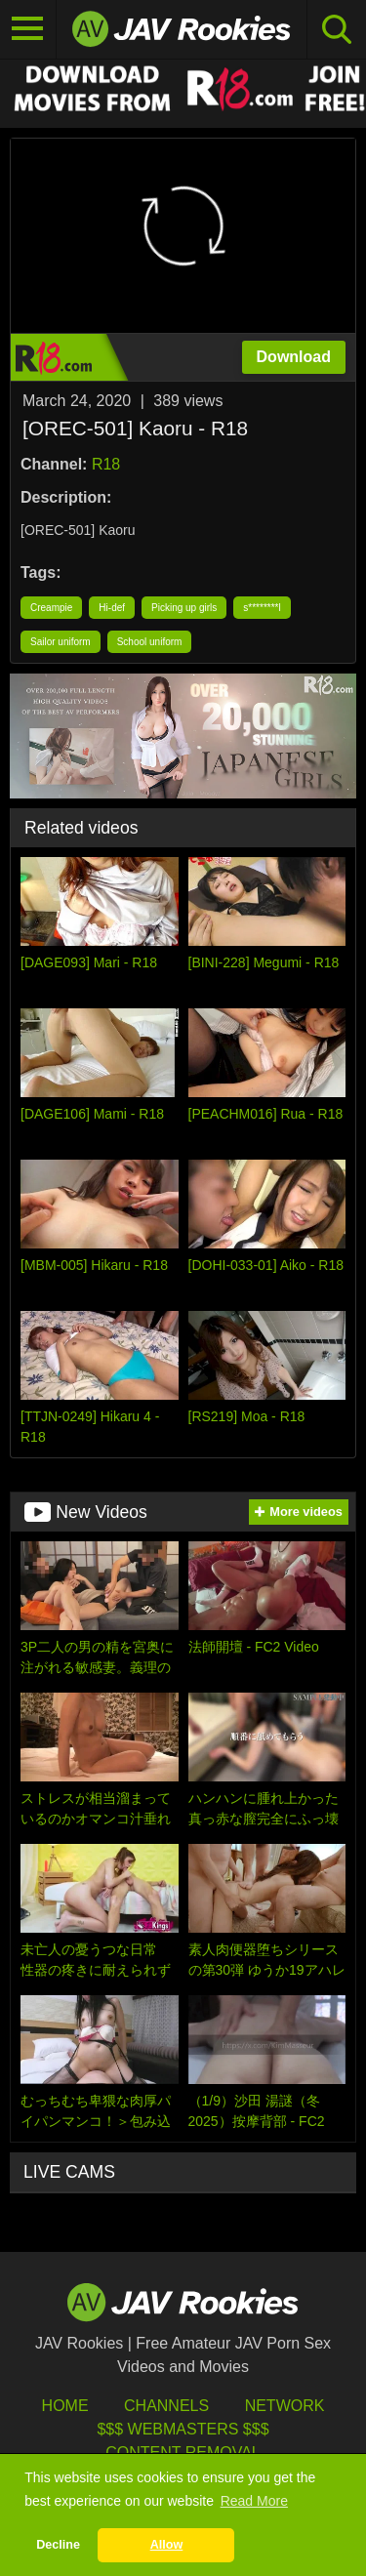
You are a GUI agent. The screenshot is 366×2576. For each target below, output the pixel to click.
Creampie (51, 607)
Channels (166, 2405)
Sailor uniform (60, 641)
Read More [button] (254, 2501)
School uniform (150, 641)
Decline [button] (58, 2545)
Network (285, 2405)
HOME (65, 2405)
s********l (261, 607)
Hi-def (112, 607)
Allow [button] (166, 2545)
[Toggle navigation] (28, 29)
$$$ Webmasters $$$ (182, 2429)
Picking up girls (184, 607)
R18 (106, 464)
